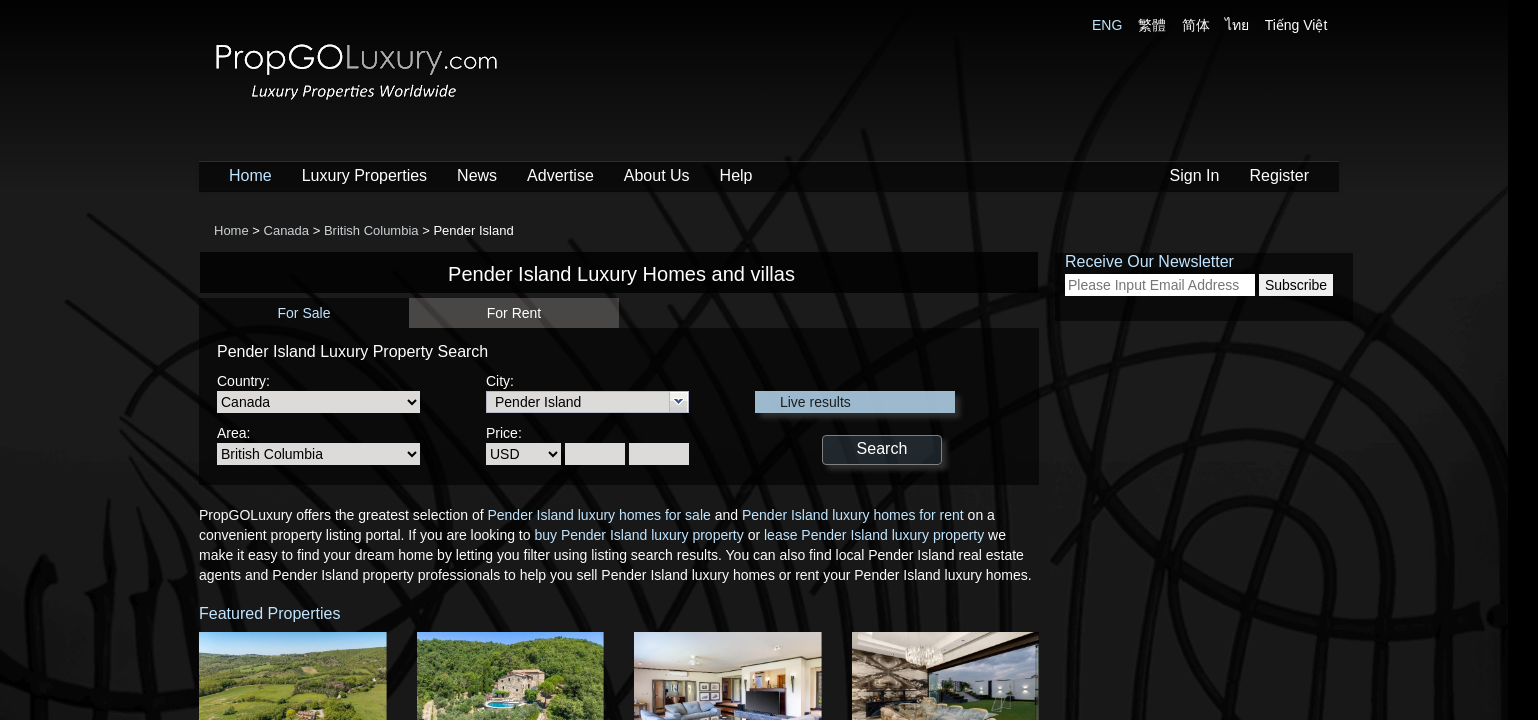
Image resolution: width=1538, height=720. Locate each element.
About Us (657, 175)
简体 (1196, 25)
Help (736, 175)
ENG (1107, 25)
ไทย (1237, 25)
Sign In (1195, 175)
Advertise (560, 175)
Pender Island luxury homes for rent (853, 515)
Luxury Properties (364, 175)
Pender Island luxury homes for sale (598, 515)
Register (1279, 175)
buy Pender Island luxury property (638, 535)
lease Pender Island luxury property (874, 535)
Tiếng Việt (1296, 25)
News (477, 175)
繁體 (1152, 25)
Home (250, 175)
